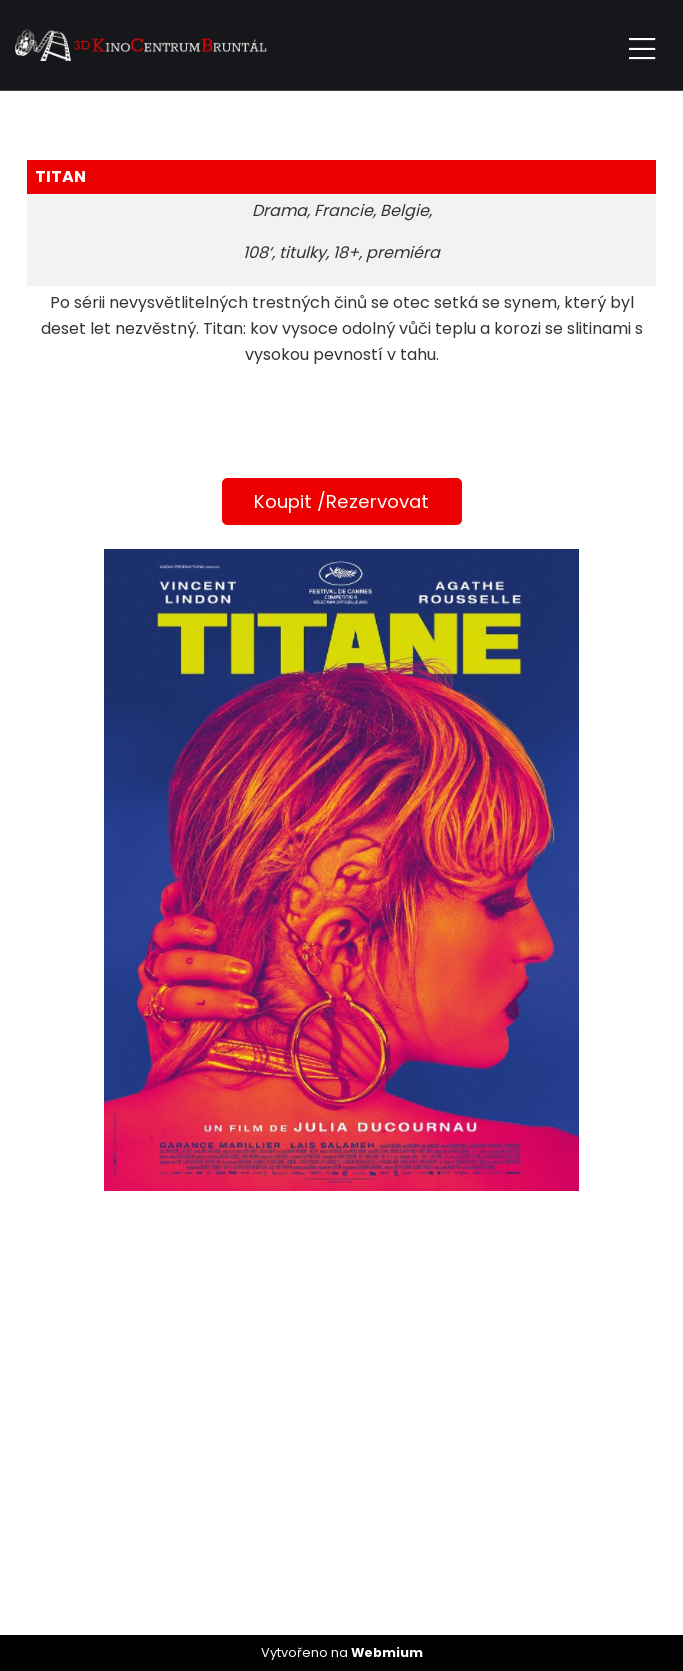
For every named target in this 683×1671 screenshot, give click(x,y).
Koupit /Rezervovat (341, 501)
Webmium (387, 1652)
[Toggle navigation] (642, 45)
